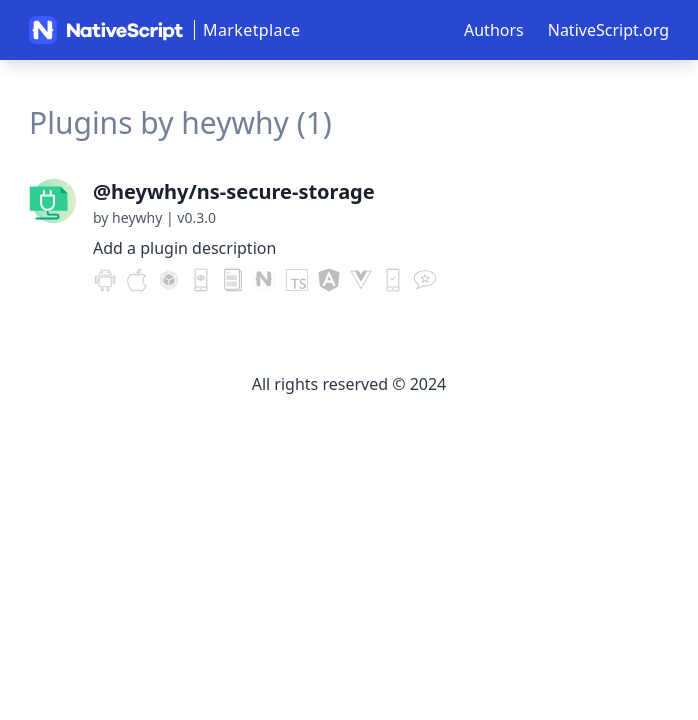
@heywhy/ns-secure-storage (234, 191)
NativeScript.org (608, 30)
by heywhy (127, 217)
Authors (494, 30)
